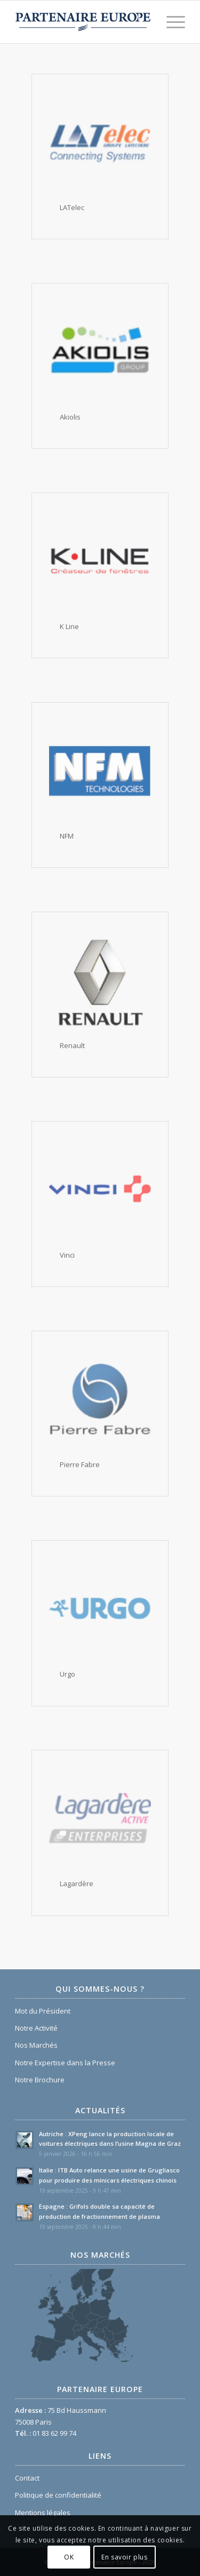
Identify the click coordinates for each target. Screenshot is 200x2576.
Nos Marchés (36, 2045)
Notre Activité (36, 2028)
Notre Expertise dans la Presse (65, 2062)
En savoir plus (124, 2557)
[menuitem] (170, 22)
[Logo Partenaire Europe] (83, 22)
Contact (27, 2478)
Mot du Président (42, 2011)
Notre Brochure (40, 2079)
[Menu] (170, 22)
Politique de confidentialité (58, 2495)
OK (69, 2557)
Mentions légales (42, 2512)
